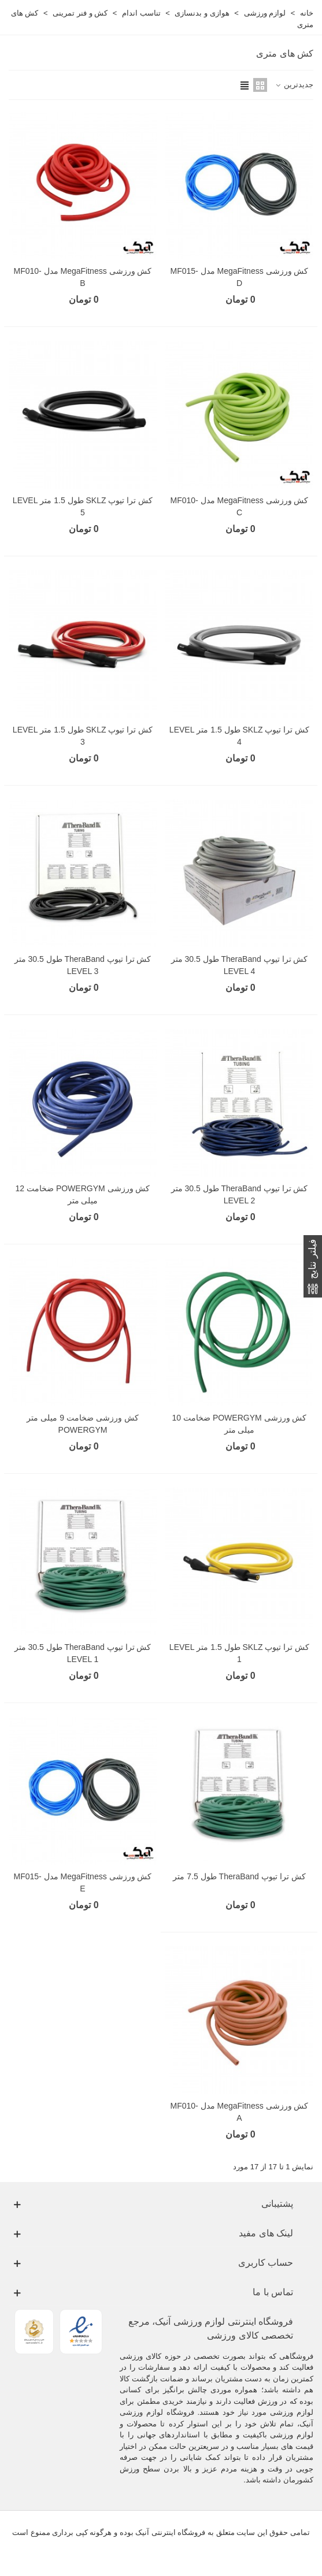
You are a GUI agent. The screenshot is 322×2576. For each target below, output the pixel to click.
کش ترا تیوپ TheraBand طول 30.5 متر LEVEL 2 (239, 1194)
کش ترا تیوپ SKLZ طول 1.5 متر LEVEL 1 (239, 1653)
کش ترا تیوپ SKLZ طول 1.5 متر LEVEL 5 (83, 506)
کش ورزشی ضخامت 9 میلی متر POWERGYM (82, 1423)
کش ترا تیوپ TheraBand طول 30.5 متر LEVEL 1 (82, 1653)
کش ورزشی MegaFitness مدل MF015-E (83, 1882)
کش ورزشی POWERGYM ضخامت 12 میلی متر (83, 1194)
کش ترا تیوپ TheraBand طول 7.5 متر (239, 1876)
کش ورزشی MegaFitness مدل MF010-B (83, 277)
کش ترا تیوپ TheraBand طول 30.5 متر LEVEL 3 (82, 965)
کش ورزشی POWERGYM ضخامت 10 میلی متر (239, 1423)
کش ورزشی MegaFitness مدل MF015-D (240, 277)
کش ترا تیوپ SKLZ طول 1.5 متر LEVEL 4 (239, 735)
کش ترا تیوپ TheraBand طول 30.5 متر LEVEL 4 (239, 965)
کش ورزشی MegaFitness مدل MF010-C (240, 506)
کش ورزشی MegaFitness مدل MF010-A (240, 2111)
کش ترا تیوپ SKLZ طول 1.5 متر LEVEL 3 (83, 735)
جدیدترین (293, 84)
